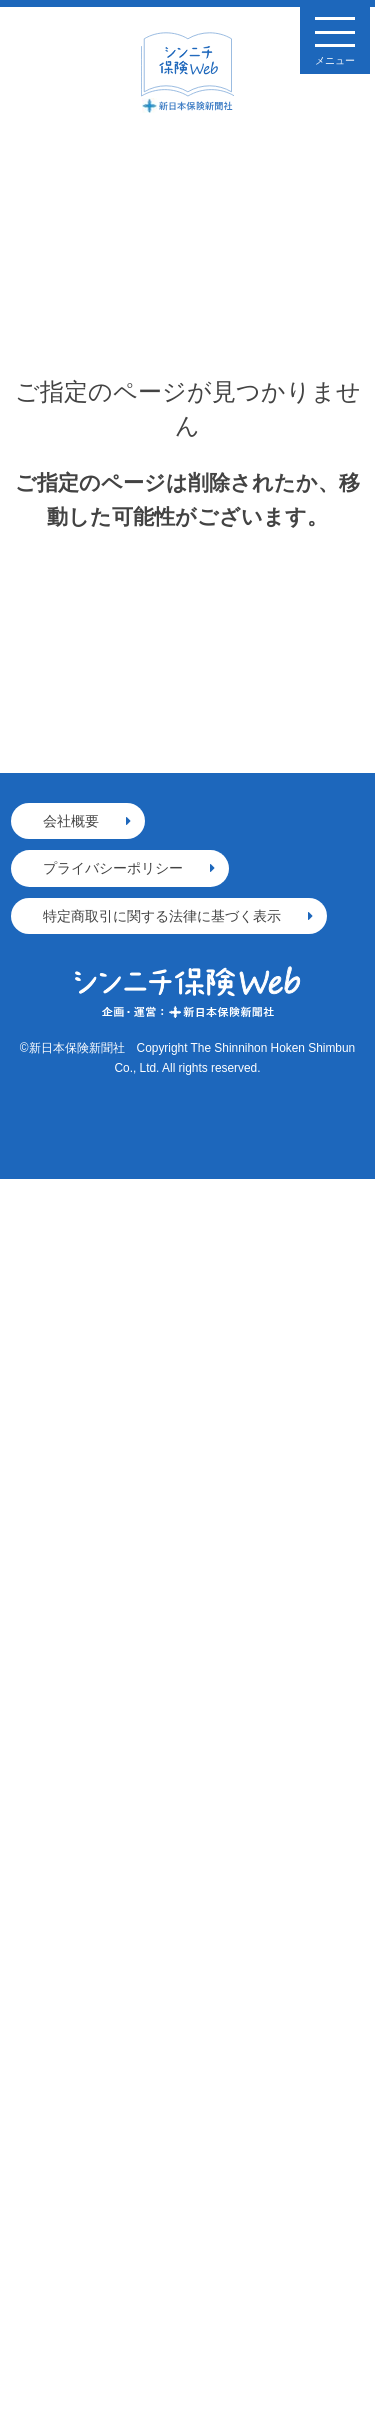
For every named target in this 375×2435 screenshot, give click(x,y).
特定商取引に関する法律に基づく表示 (162, 916)
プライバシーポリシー (113, 868)
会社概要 (71, 821)
